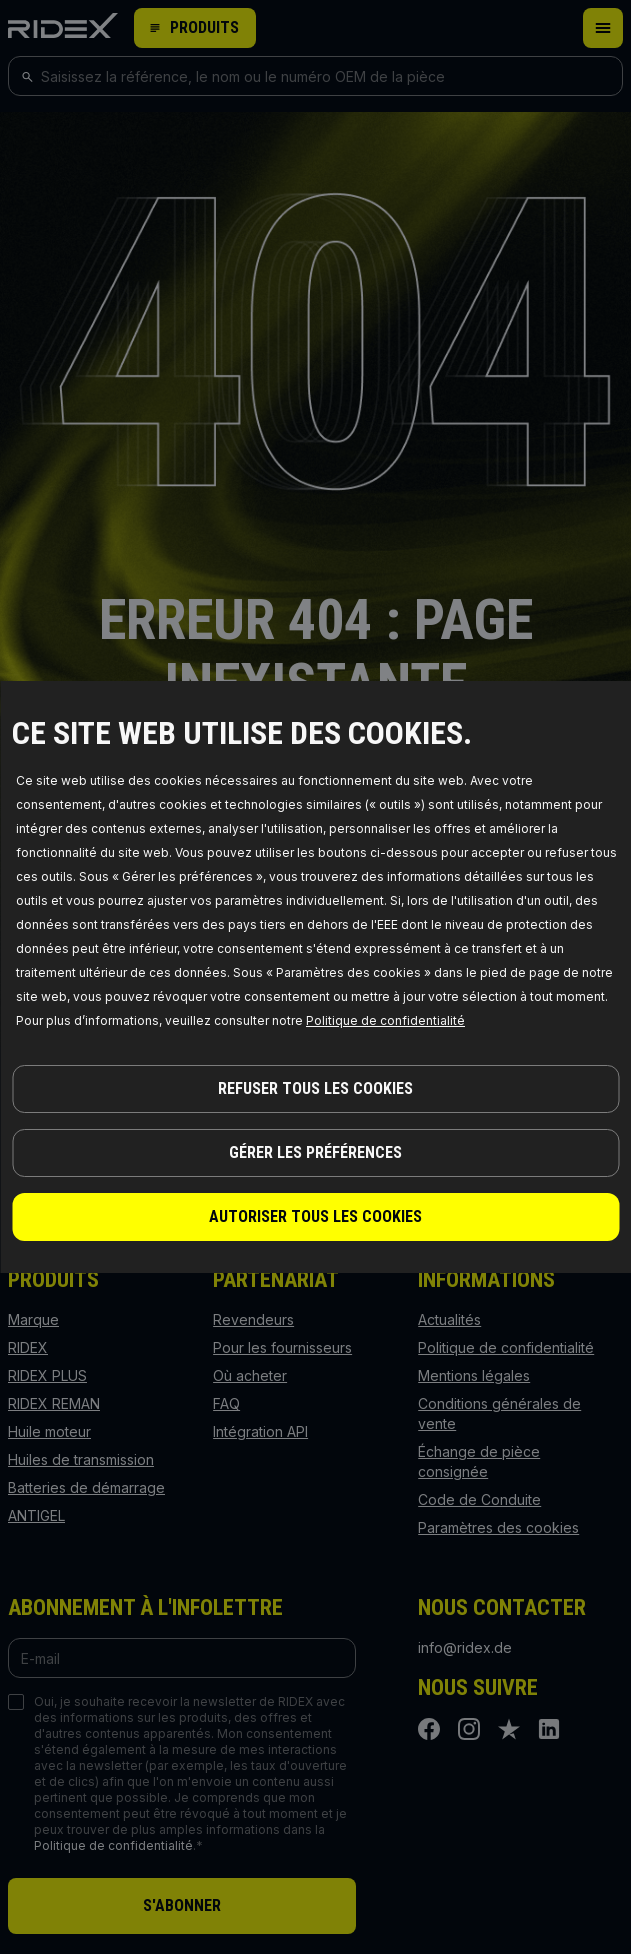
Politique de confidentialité (385, 1020)
